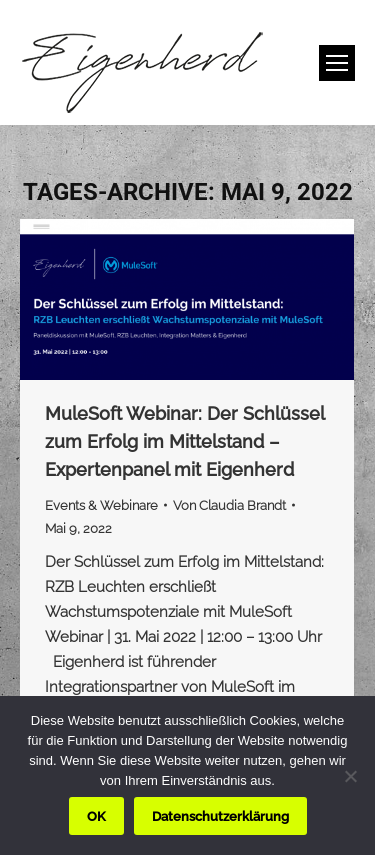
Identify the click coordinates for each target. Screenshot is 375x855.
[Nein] (350, 776)
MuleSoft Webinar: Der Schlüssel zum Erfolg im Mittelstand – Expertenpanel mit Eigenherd (184, 441)
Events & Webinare (101, 505)
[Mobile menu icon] (337, 63)
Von (229, 505)
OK (96, 816)
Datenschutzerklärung (220, 816)
